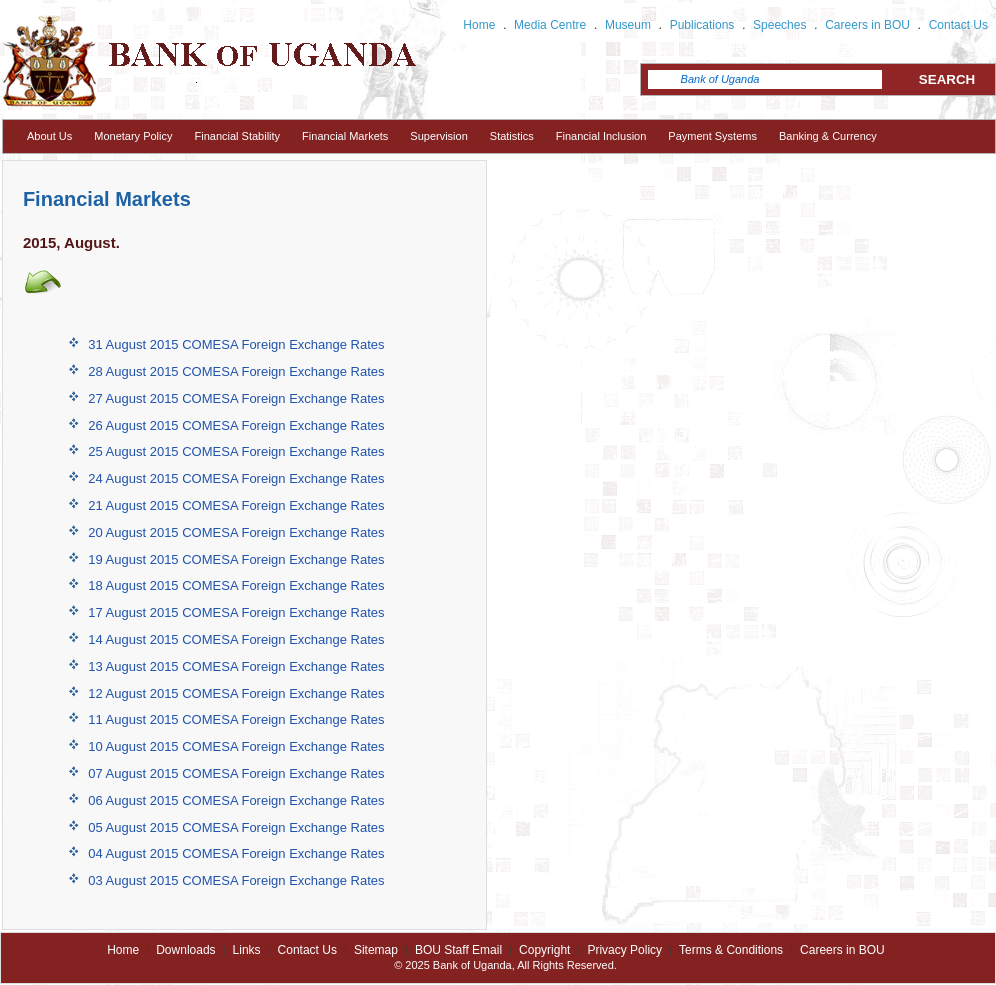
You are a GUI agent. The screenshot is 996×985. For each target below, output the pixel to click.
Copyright (544, 950)
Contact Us (958, 25)
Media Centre (550, 25)
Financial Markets (345, 136)
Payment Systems (712, 136)
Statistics (512, 136)
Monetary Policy (133, 136)
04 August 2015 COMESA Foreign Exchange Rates (236, 853)
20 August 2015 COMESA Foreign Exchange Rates (236, 532)
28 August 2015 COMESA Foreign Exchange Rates (236, 371)
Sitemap (376, 950)
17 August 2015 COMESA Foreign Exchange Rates (236, 612)
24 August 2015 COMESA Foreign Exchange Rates (236, 478)
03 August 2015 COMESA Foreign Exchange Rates (236, 880)
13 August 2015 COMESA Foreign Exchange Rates (236, 666)
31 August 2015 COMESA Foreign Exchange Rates (236, 344)
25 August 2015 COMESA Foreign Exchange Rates (236, 451)
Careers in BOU (867, 25)
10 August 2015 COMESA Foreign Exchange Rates (236, 746)
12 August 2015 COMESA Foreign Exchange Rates (236, 693)
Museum (628, 25)
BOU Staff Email (458, 950)
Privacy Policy (624, 950)
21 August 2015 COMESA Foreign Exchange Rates (236, 505)
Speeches (779, 25)
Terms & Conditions (731, 950)
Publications (702, 25)
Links (247, 950)
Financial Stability (238, 136)
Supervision (438, 136)
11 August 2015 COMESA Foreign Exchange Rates (236, 719)
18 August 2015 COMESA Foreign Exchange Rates (236, 585)
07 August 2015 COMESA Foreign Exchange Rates (236, 773)
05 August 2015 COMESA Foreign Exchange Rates (236, 827)
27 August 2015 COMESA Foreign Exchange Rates (236, 398)
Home (479, 25)
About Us (49, 136)
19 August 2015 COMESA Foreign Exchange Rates (236, 559)
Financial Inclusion (601, 136)
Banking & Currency (828, 136)
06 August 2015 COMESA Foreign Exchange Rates (236, 800)
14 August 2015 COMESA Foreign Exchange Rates (236, 639)
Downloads (185, 950)
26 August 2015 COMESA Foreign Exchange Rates (236, 425)
